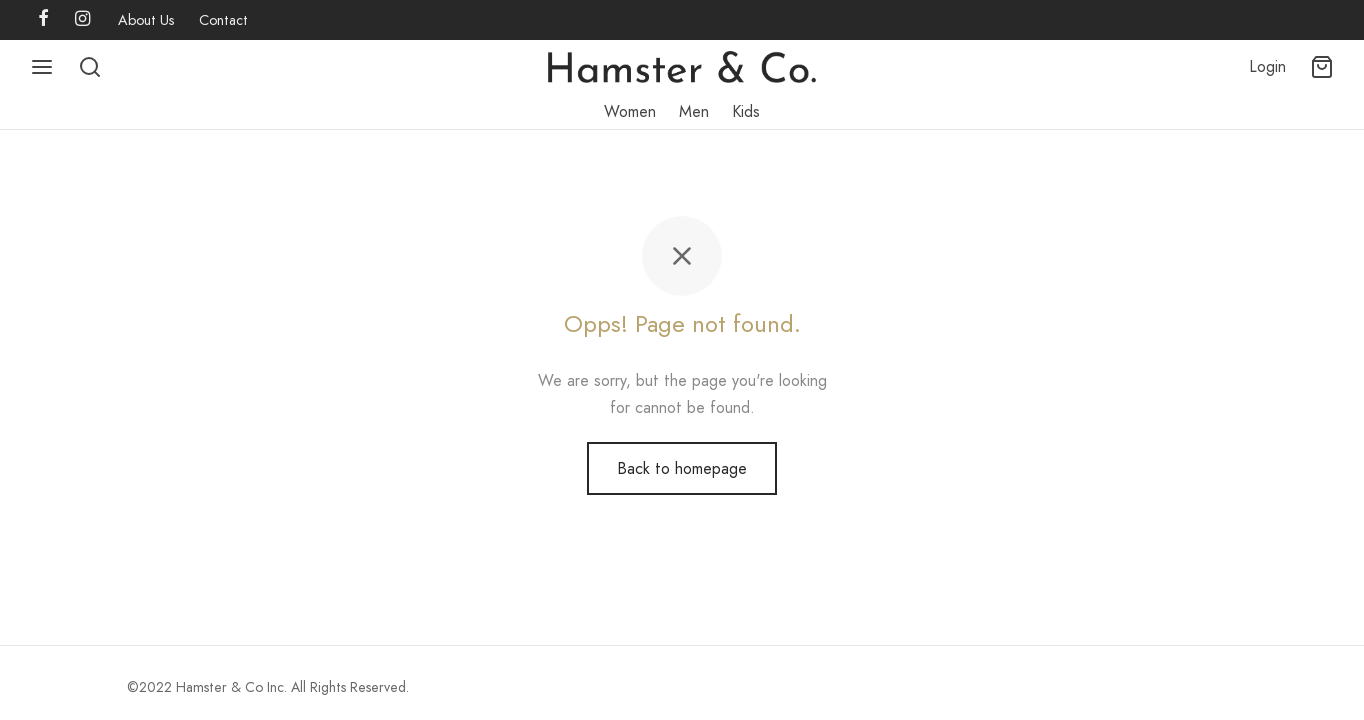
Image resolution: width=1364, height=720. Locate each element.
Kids (746, 111)
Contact (223, 20)
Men (694, 111)
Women (630, 111)
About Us (146, 20)
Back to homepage (682, 468)
